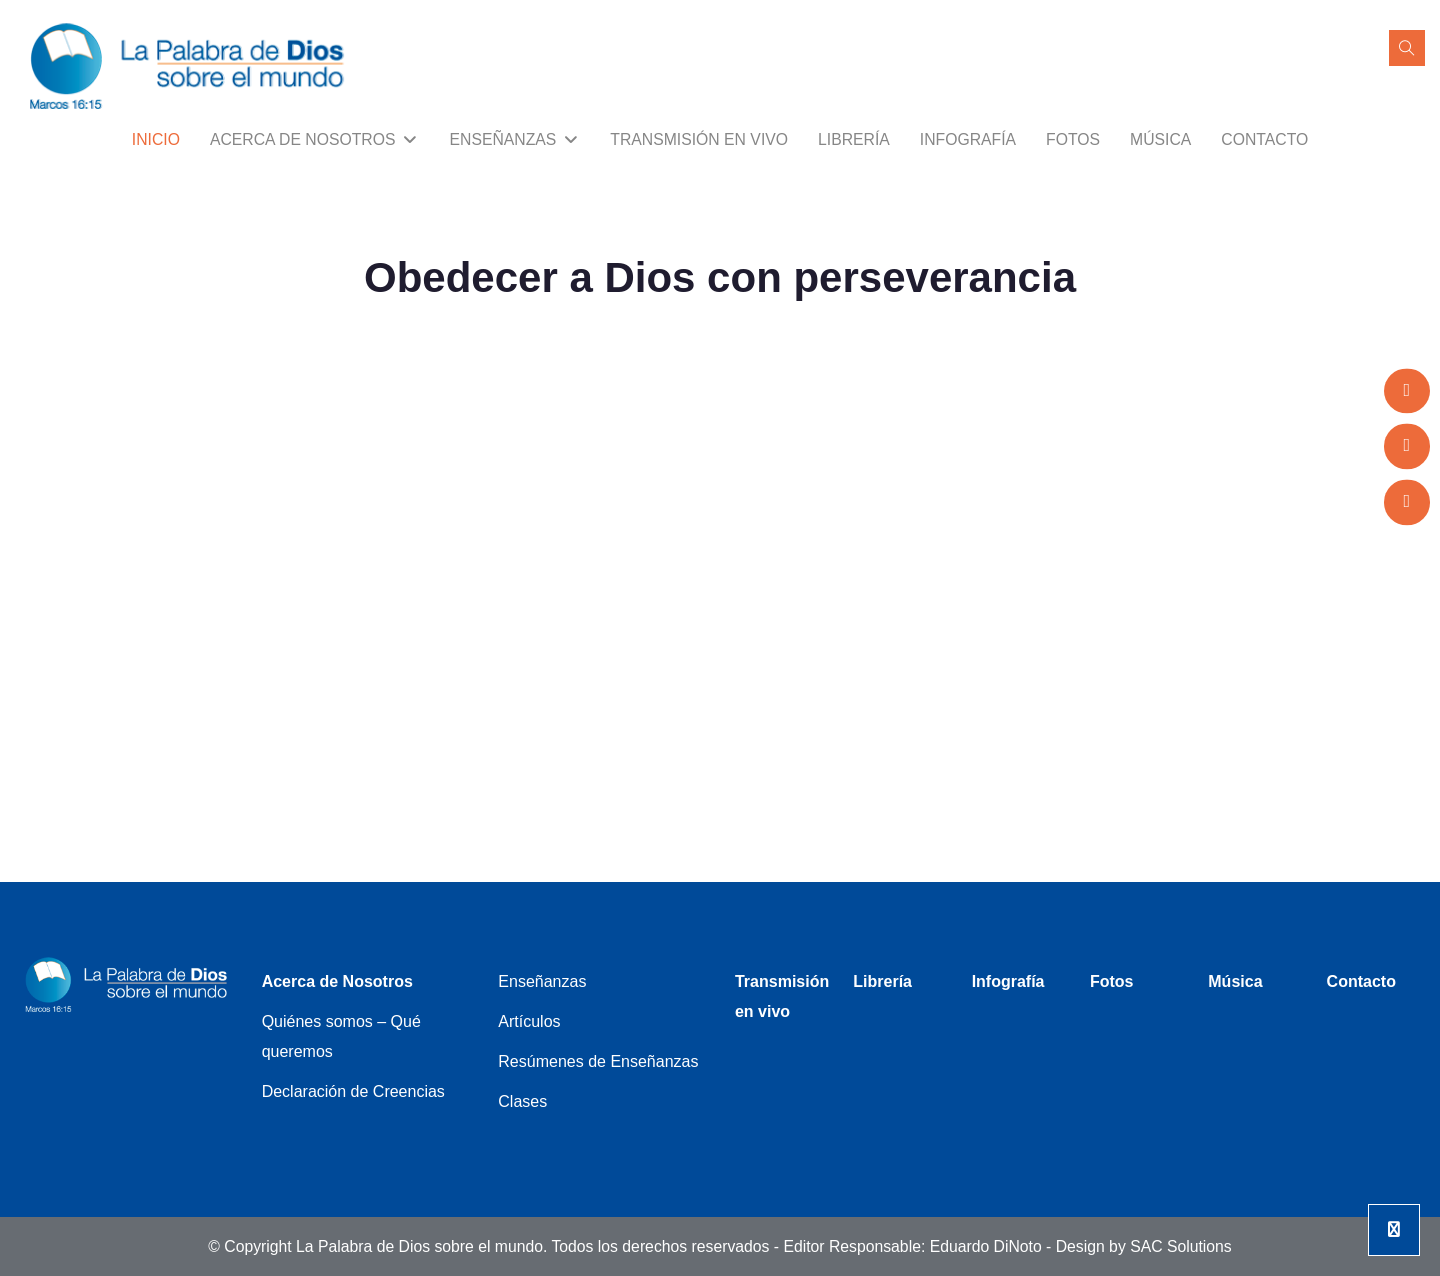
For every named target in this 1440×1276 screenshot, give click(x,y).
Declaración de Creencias (353, 1091)
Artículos (529, 1021)
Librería (854, 139)
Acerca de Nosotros (315, 139)
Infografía (968, 139)
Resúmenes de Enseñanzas (598, 1061)
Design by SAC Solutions (1144, 1246)
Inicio (156, 139)
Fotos (1073, 139)
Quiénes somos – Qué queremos (341, 1036)
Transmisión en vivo (699, 139)
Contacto (1264, 139)
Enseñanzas (515, 139)
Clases (522, 1101)
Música (1160, 139)
